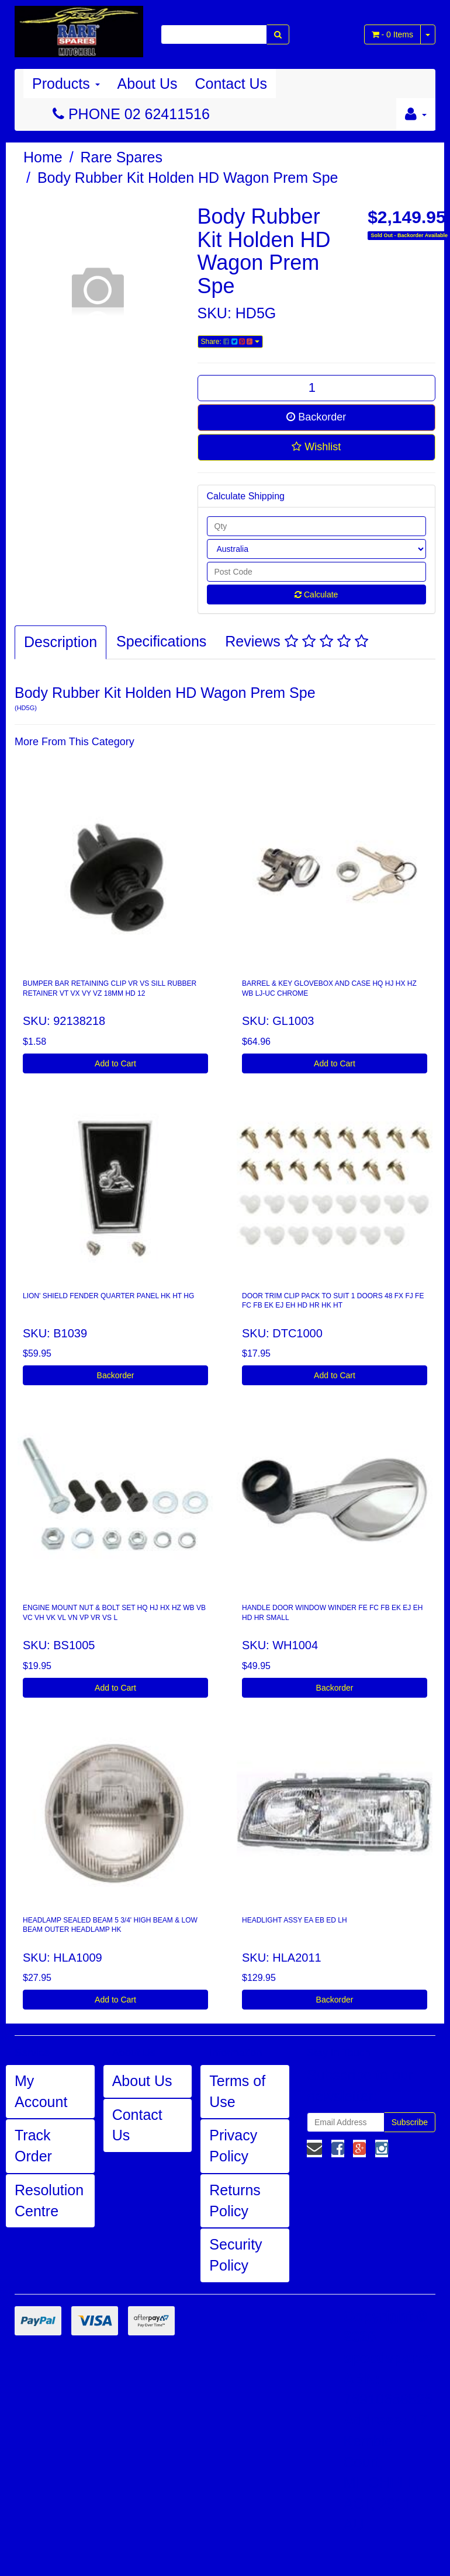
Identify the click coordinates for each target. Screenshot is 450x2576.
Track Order (33, 2145)
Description (60, 642)
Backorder (316, 417)
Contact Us (231, 83)
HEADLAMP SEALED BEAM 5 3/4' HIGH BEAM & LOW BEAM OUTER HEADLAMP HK (110, 1925)
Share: (230, 342)
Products (66, 83)
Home (43, 157)
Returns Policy (235, 2200)
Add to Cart (115, 1063)
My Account (41, 2091)
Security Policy (235, 2254)
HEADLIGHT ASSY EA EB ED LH (294, 1920)
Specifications (161, 641)
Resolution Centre (49, 2200)
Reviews (296, 641)
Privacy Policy (233, 2145)
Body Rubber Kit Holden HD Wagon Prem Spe (187, 177)
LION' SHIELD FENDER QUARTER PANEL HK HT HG (108, 1296)
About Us (147, 83)
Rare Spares (121, 157)
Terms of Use (237, 2091)
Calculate (316, 594)
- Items (392, 34)
